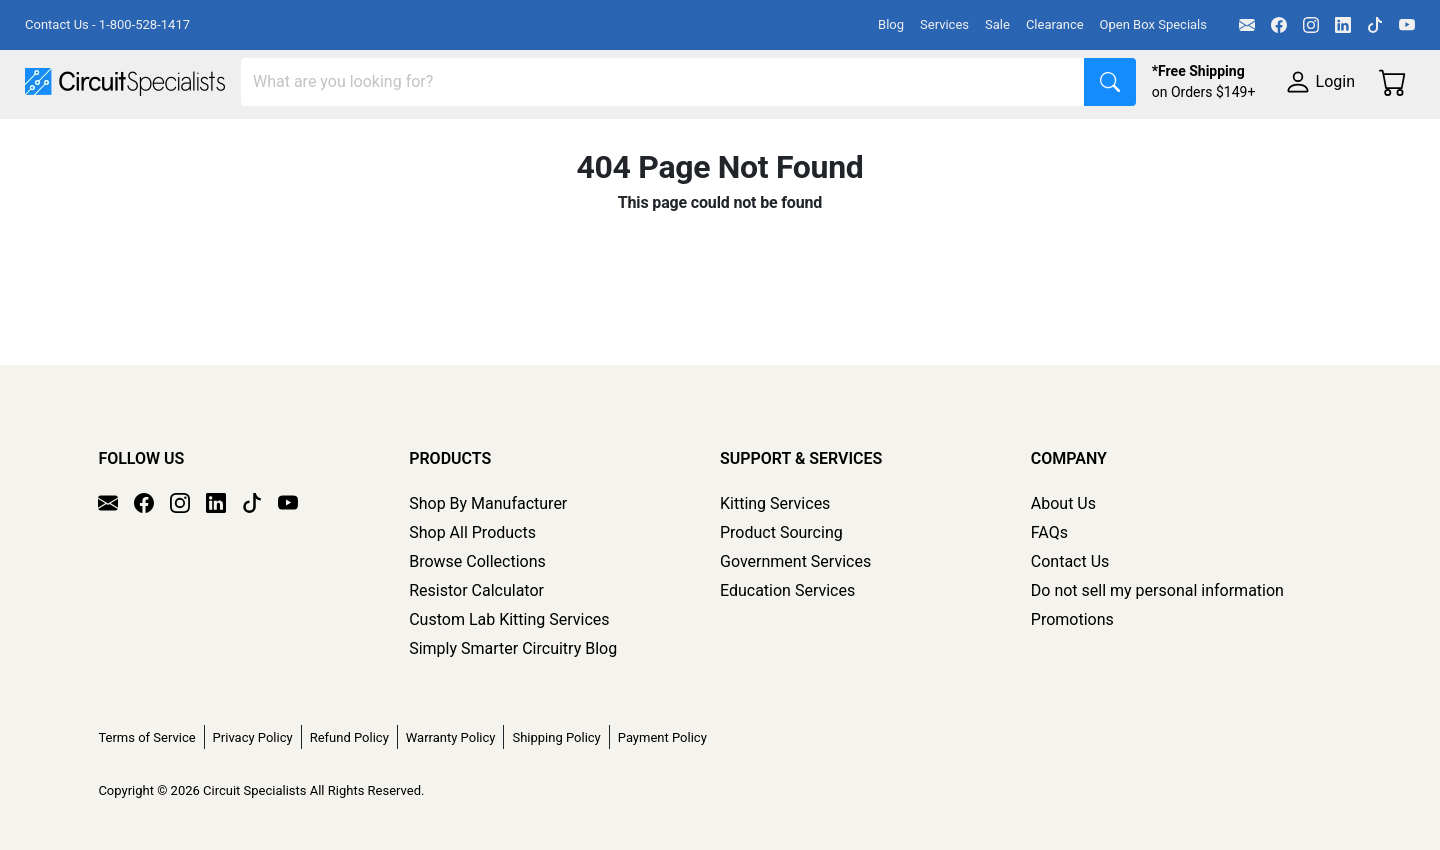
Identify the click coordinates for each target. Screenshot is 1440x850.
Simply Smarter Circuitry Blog (513, 648)
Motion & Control (893, 141)
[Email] (1247, 25)
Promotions (1072, 619)
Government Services (795, 561)
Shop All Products (472, 532)
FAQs (1049, 532)
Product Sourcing (781, 532)
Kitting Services (775, 503)
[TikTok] (1375, 25)
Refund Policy (349, 737)
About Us (1063, 503)
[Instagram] (1311, 25)
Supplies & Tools (1261, 141)
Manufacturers (174, 141)
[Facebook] (1279, 25)
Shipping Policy (556, 737)
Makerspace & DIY (624, 141)
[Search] (663, 82)
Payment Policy (662, 737)
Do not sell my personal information (1157, 590)
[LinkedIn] (1343, 25)
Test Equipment (319, 141)
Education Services (787, 590)
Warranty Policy (451, 737)
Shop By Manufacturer (488, 503)
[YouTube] (1407, 25)
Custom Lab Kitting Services (509, 619)
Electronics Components (1078, 141)
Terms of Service (146, 737)
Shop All (55, 141)
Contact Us (1070, 561)
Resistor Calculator (476, 590)
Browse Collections (477, 561)
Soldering (761, 141)
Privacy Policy (253, 737)
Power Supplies (468, 141)
